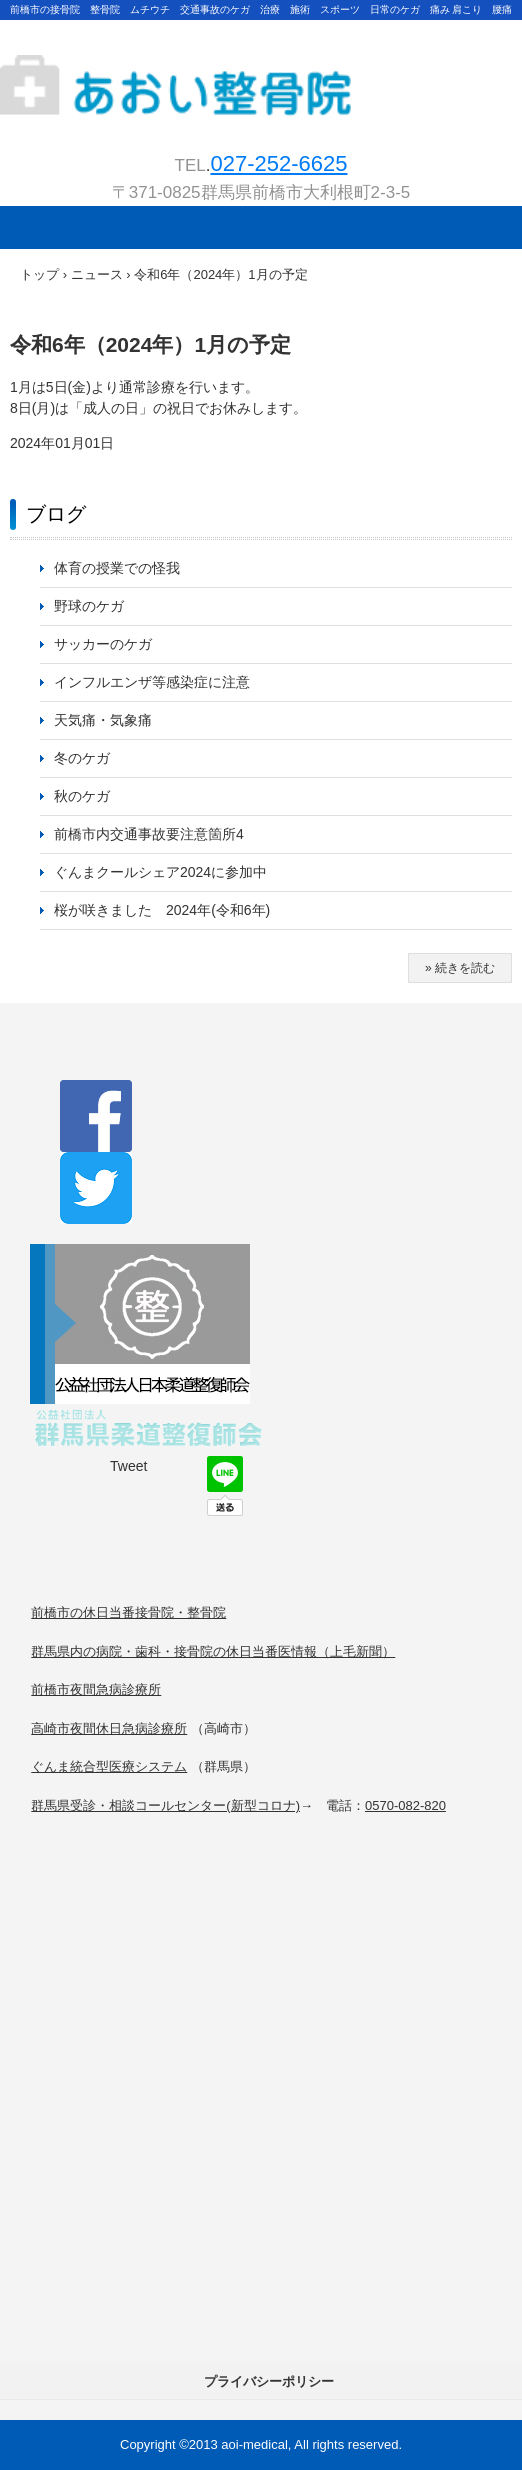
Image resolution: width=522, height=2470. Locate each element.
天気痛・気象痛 (103, 720)
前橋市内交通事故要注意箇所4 (149, 834)
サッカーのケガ (103, 644)
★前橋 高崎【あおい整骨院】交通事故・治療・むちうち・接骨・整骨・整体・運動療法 (261, 71)
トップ (39, 274)
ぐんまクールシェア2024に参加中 (160, 872)
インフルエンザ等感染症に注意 (152, 682)
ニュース (97, 274)
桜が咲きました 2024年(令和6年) (183, 910)
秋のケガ (82, 796)
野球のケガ (89, 606)
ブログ (56, 514)
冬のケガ (82, 758)
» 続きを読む (460, 968)
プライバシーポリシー (269, 2381)
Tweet (128, 1466)
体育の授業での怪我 (117, 568)
